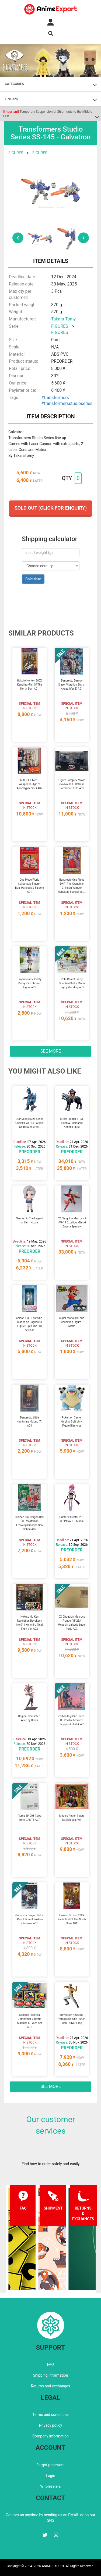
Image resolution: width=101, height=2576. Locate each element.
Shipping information (50, 2375)
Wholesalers (50, 2486)
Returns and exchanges (50, 2386)
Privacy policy (50, 2425)
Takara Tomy (63, 319)
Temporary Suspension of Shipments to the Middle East (47, 114)
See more (50, 1051)
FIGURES (15, 153)
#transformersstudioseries (66, 403)
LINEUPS (11, 99)
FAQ (50, 2364)
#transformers (55, 397)
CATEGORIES (14, 84)
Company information (50, 2436)
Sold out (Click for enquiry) (51, 508)
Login (50, 2475)
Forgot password (50, 2465)
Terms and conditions (50, 2414)
